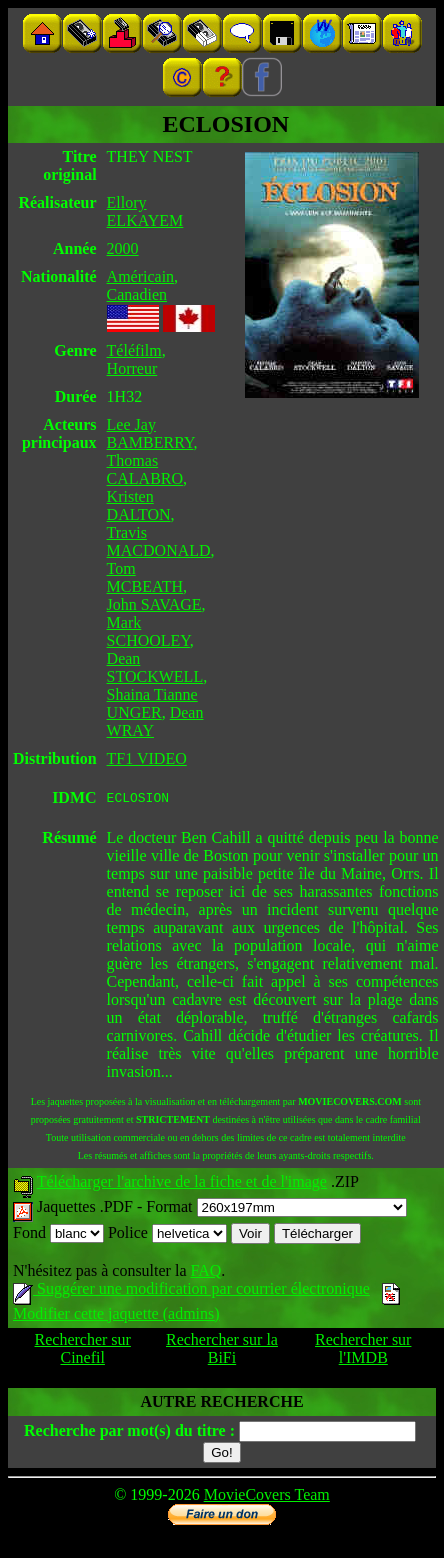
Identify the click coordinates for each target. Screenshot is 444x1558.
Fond (58, 1235)
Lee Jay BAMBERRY (150, 433)
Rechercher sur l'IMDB (363, 1351)
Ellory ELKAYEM (145, 211)
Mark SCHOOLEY (148, 631)
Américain (141, 276)
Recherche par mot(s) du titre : (129, 1433)
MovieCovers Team (267, 1497)
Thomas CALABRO (145, 469)
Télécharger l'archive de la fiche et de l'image (182, 1184)
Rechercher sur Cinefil (83, 1351)
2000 (123, 248)
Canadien (137, 294)
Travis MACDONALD (159, 541)
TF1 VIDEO (147, 758)
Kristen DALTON (139, 505)
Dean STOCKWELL (155, 667)
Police (167, 1235)
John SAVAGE (154, 604)
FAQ (205, 1273)
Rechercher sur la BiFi (222, 1351)
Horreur (132, 368)
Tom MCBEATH (145, 577)
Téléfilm (134, 350)
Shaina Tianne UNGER (152, 703)
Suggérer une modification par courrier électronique (191, 1291)
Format (276, 1209)
